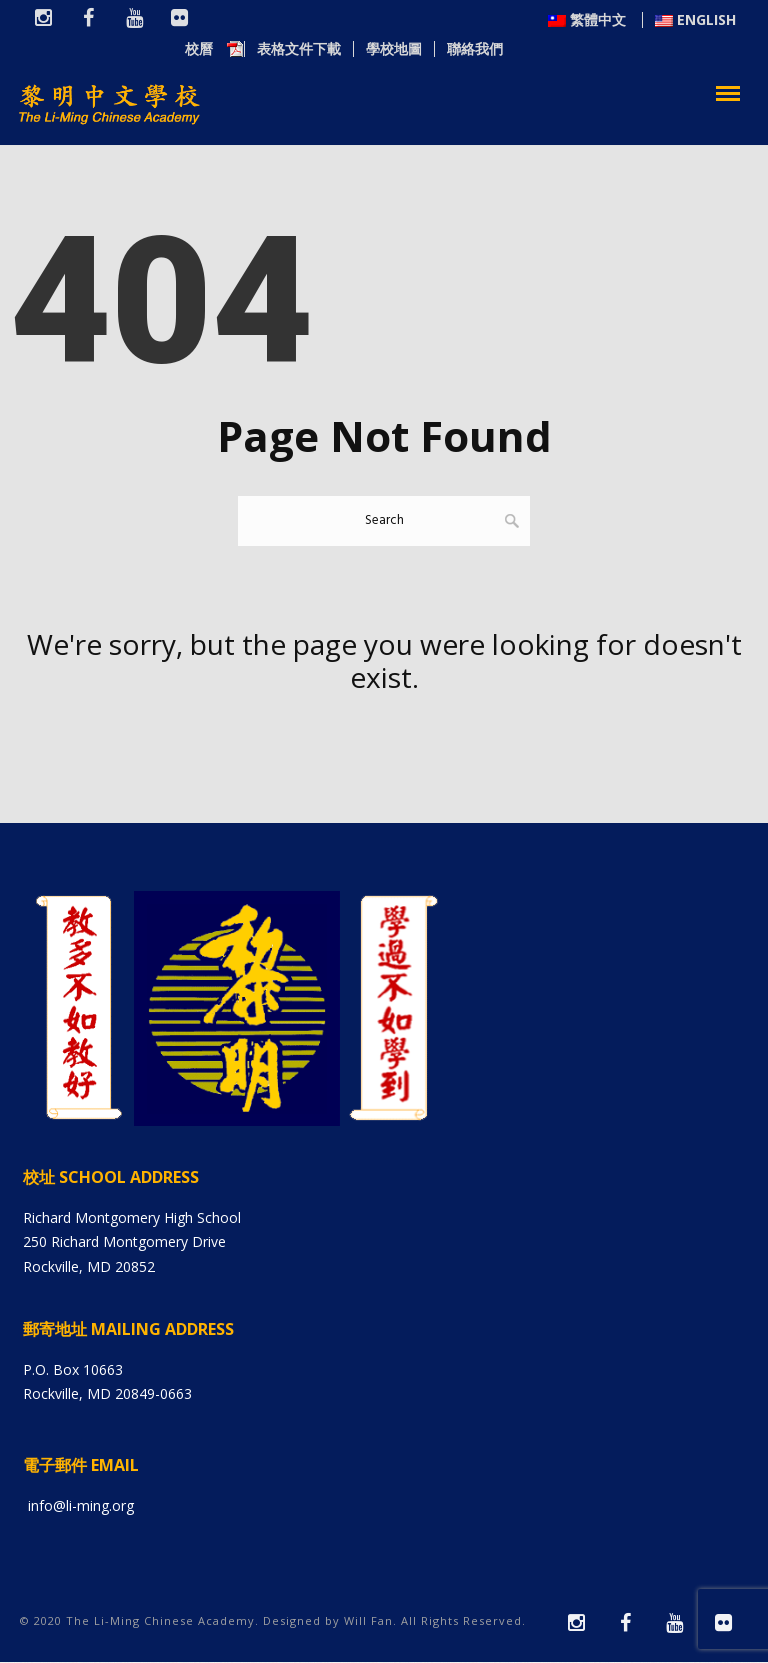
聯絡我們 (708, 50)
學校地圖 (627, 50)
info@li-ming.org (81, 1506)
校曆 (441, 50)
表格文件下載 (532, 50)
